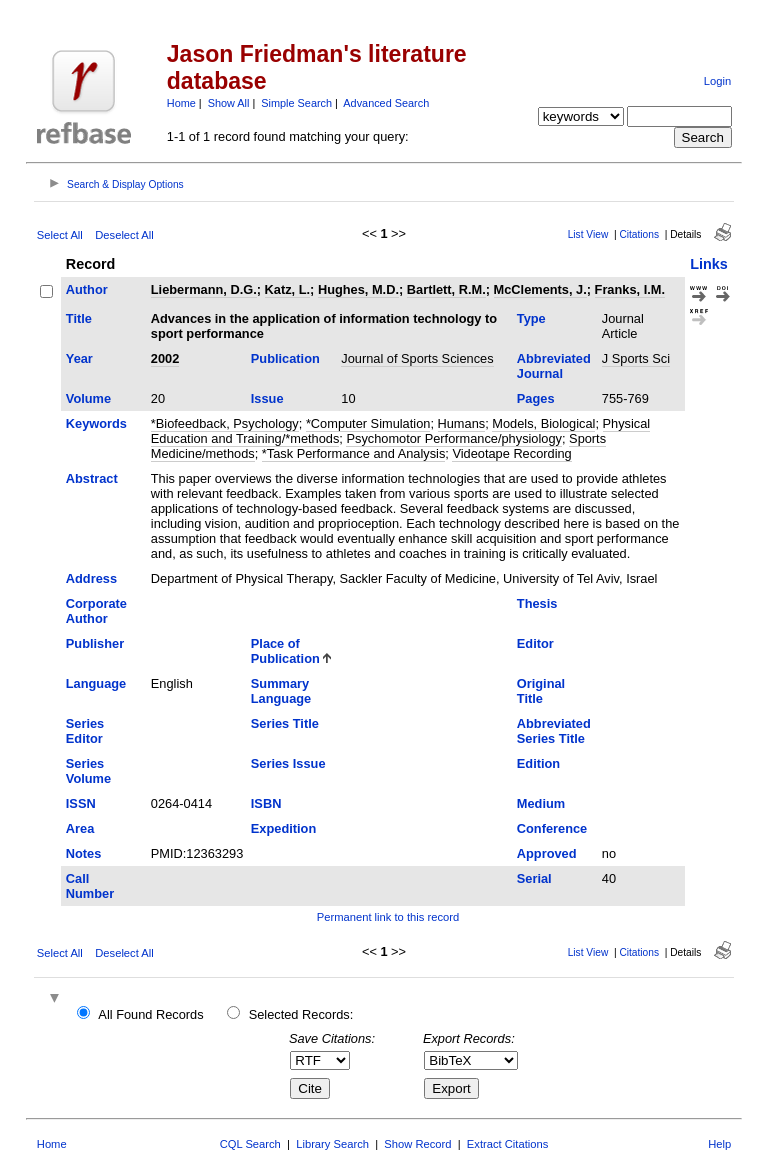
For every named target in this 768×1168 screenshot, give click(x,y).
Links (709, 264)
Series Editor (85, 731)
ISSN (81, 803)
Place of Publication (285, 651)
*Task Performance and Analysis (354, 453)
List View (588, 234)
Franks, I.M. (630, 289)
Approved (547, 853)
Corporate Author (96, 611)
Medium (541, 803)
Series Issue (288, 763)
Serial (534, 878)
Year (79, 358)
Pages (536, 398)
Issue (267, 398)
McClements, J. (540, 289)
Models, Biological (543, 423)
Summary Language (281, 691)
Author (87, 289)
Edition (538, 763)
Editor (535, 643)
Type (531, 318)
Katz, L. (288, 289)
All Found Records (150, 1014)
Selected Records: (301, 1014)
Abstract (92, 478)
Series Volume (88, 771)
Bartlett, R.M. (446, 289)
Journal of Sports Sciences (417, 358)
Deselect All (124, 235)
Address (91, 578)
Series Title (285, 723)
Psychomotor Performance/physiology (454, 438)
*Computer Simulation (368, 423)
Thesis (537, 603)
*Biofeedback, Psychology (225, 423)
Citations (639, 234)
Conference (552, 828)
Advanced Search (386, 103)
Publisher (95, 643)
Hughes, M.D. (358, 289)
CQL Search (250, 1144)
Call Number (90, 886)
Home (181, 103)
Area (80, 828)
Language (96, 683)
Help (719, 1144)
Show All (229, 103)
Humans (462, 423)
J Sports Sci (636, 358)
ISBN (266, 803)
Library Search (332, 1144)
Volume (88, 398)
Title (79, 318)
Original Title (541, 691)
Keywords (96, 423)
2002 (165, 358)
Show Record (417, 1144)
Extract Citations (507, 1144)
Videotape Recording (511, 453)
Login (717, 81)
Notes (84, 853)
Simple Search (296, 103)
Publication (285, 358)
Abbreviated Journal (554, 366)
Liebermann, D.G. (204, 289)
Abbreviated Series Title (554, 731)
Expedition (283, 828)
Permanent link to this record (388, 917)
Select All (60, 235)
